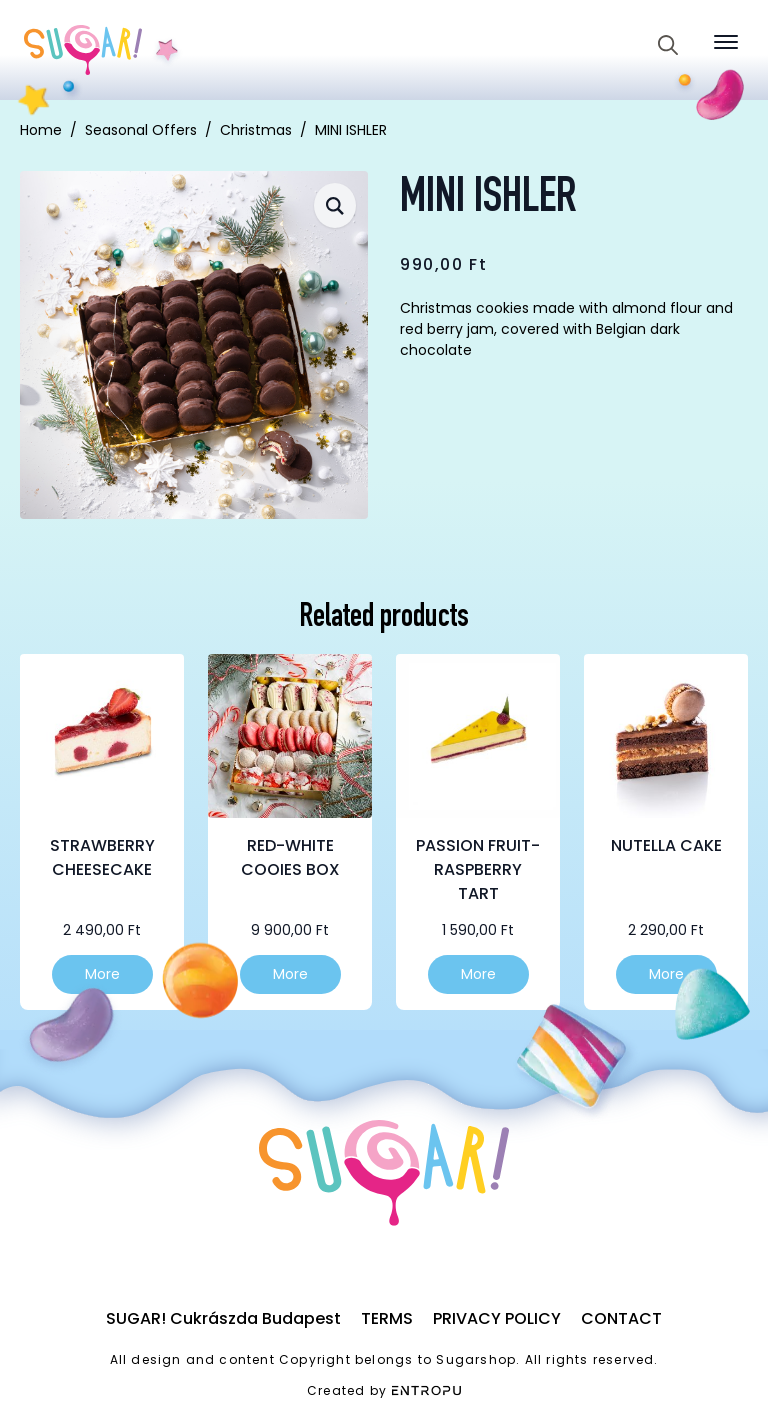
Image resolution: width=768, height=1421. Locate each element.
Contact (621, 1318)
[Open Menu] (726, 42)
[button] (335, 205)
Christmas (256, 130)
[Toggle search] (668, 45)
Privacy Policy (497, 1318)
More (102, 974)
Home (41, 130)
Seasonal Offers (141, 130)
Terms (387, 1318)
